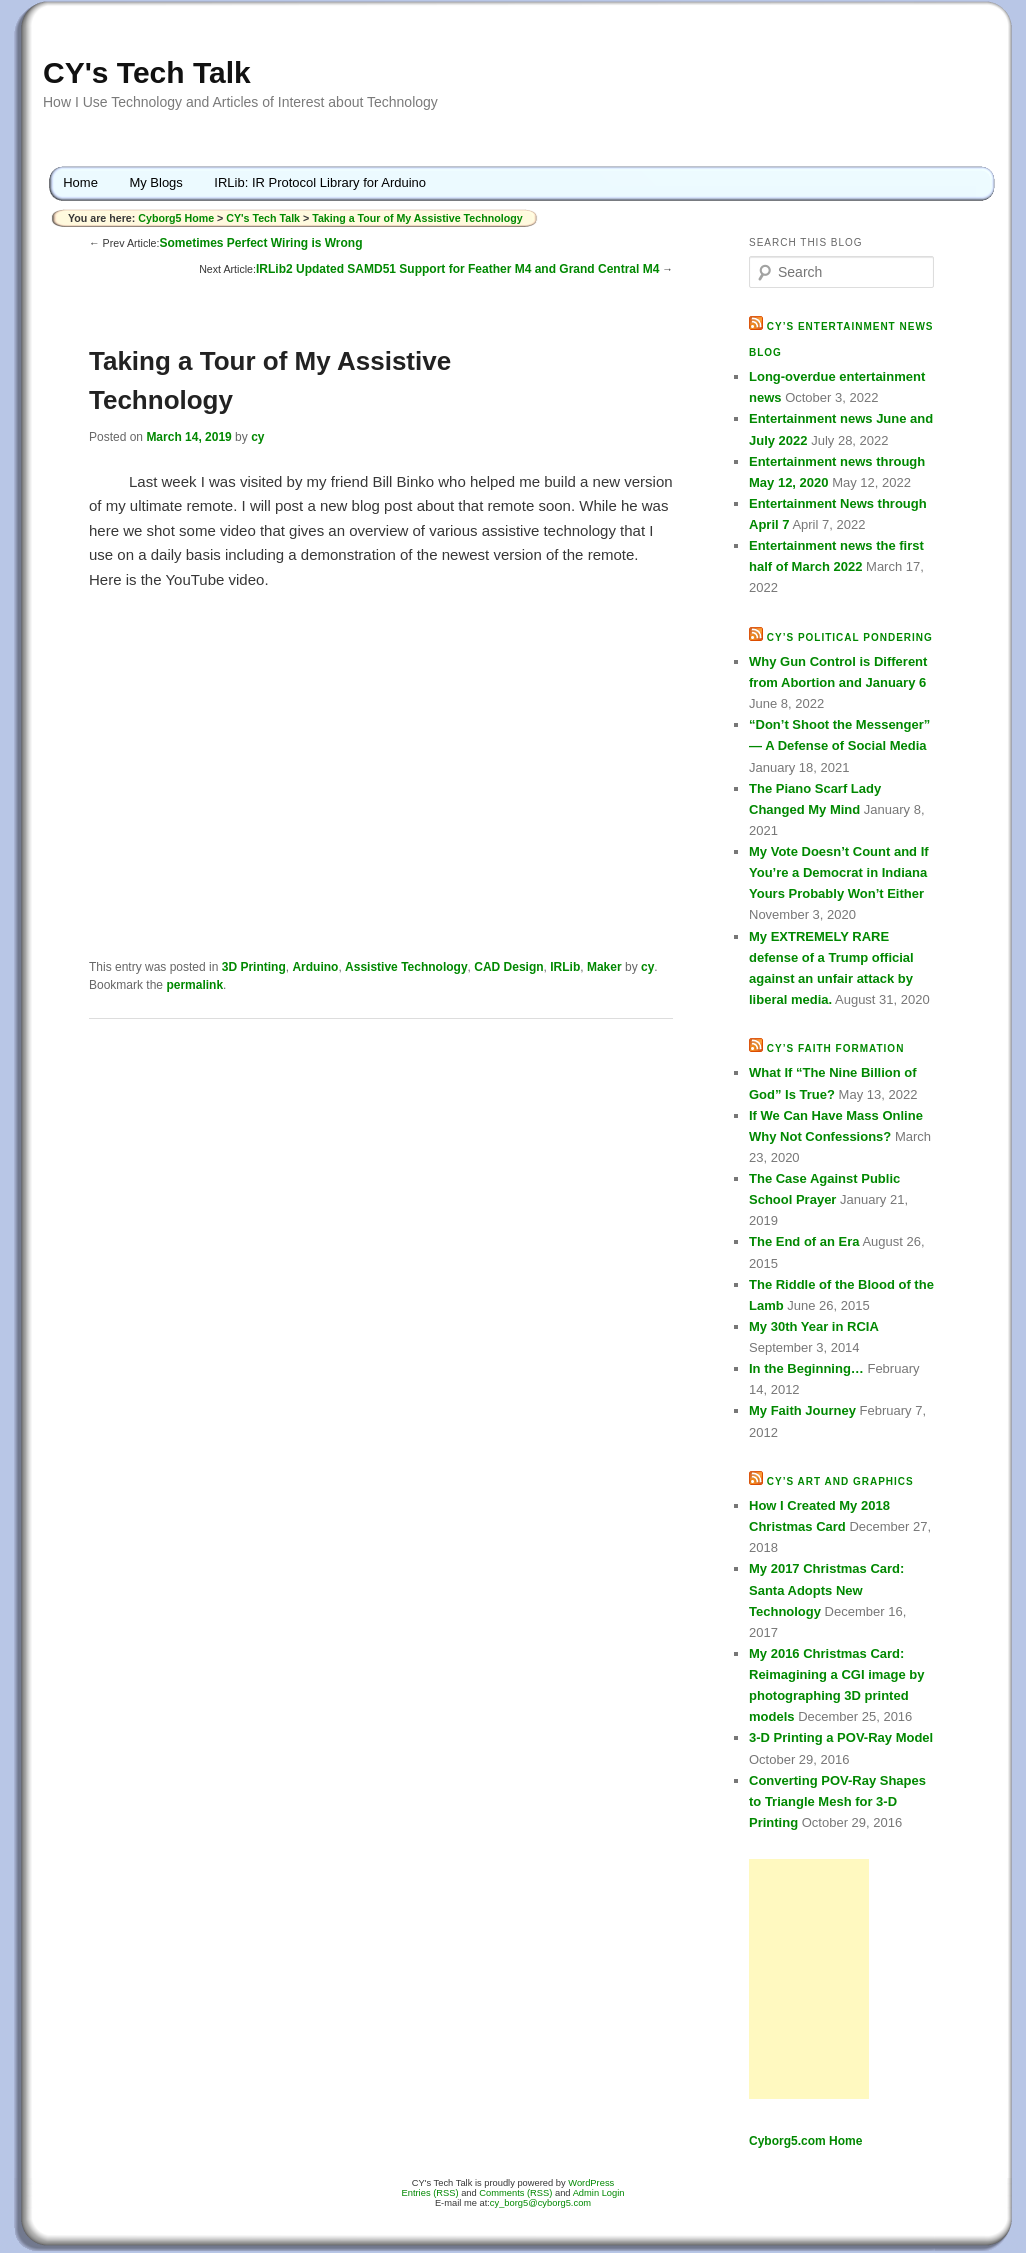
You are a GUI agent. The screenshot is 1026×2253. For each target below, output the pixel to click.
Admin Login (599, 2193)
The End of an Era (804, 1241)
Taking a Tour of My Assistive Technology (417, 218)
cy (257, 437)
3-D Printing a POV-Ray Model (841, 1737)
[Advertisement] (809, 1979)
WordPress (591, 2183)
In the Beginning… (806, 1368)
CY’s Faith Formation (836, 1048)
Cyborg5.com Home (805, 2141)
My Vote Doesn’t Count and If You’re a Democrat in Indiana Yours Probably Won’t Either (839, 872)
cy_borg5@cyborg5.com (540, 2203)
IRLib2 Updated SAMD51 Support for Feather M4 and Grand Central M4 (457, 269)
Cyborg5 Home (177, 218)
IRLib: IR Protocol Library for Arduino (320, 182)
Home (80, 182)
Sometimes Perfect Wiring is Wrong (260, 243)
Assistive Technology (406, 967)
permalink (194, 985)
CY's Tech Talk (147, 72)
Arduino (315, 967)
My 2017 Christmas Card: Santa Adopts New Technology (826, 1589)
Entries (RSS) (430, 2193)
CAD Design (508, 967)
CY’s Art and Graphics (840, 1481)
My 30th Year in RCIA (814, 1326)
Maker (604, 967)
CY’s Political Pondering (850, 637)
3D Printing (254, 967)
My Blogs (155, 182)
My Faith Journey (802, 1410)
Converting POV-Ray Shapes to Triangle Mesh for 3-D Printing (837, 1801)
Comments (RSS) (515, 2193)
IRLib (565, 967)
